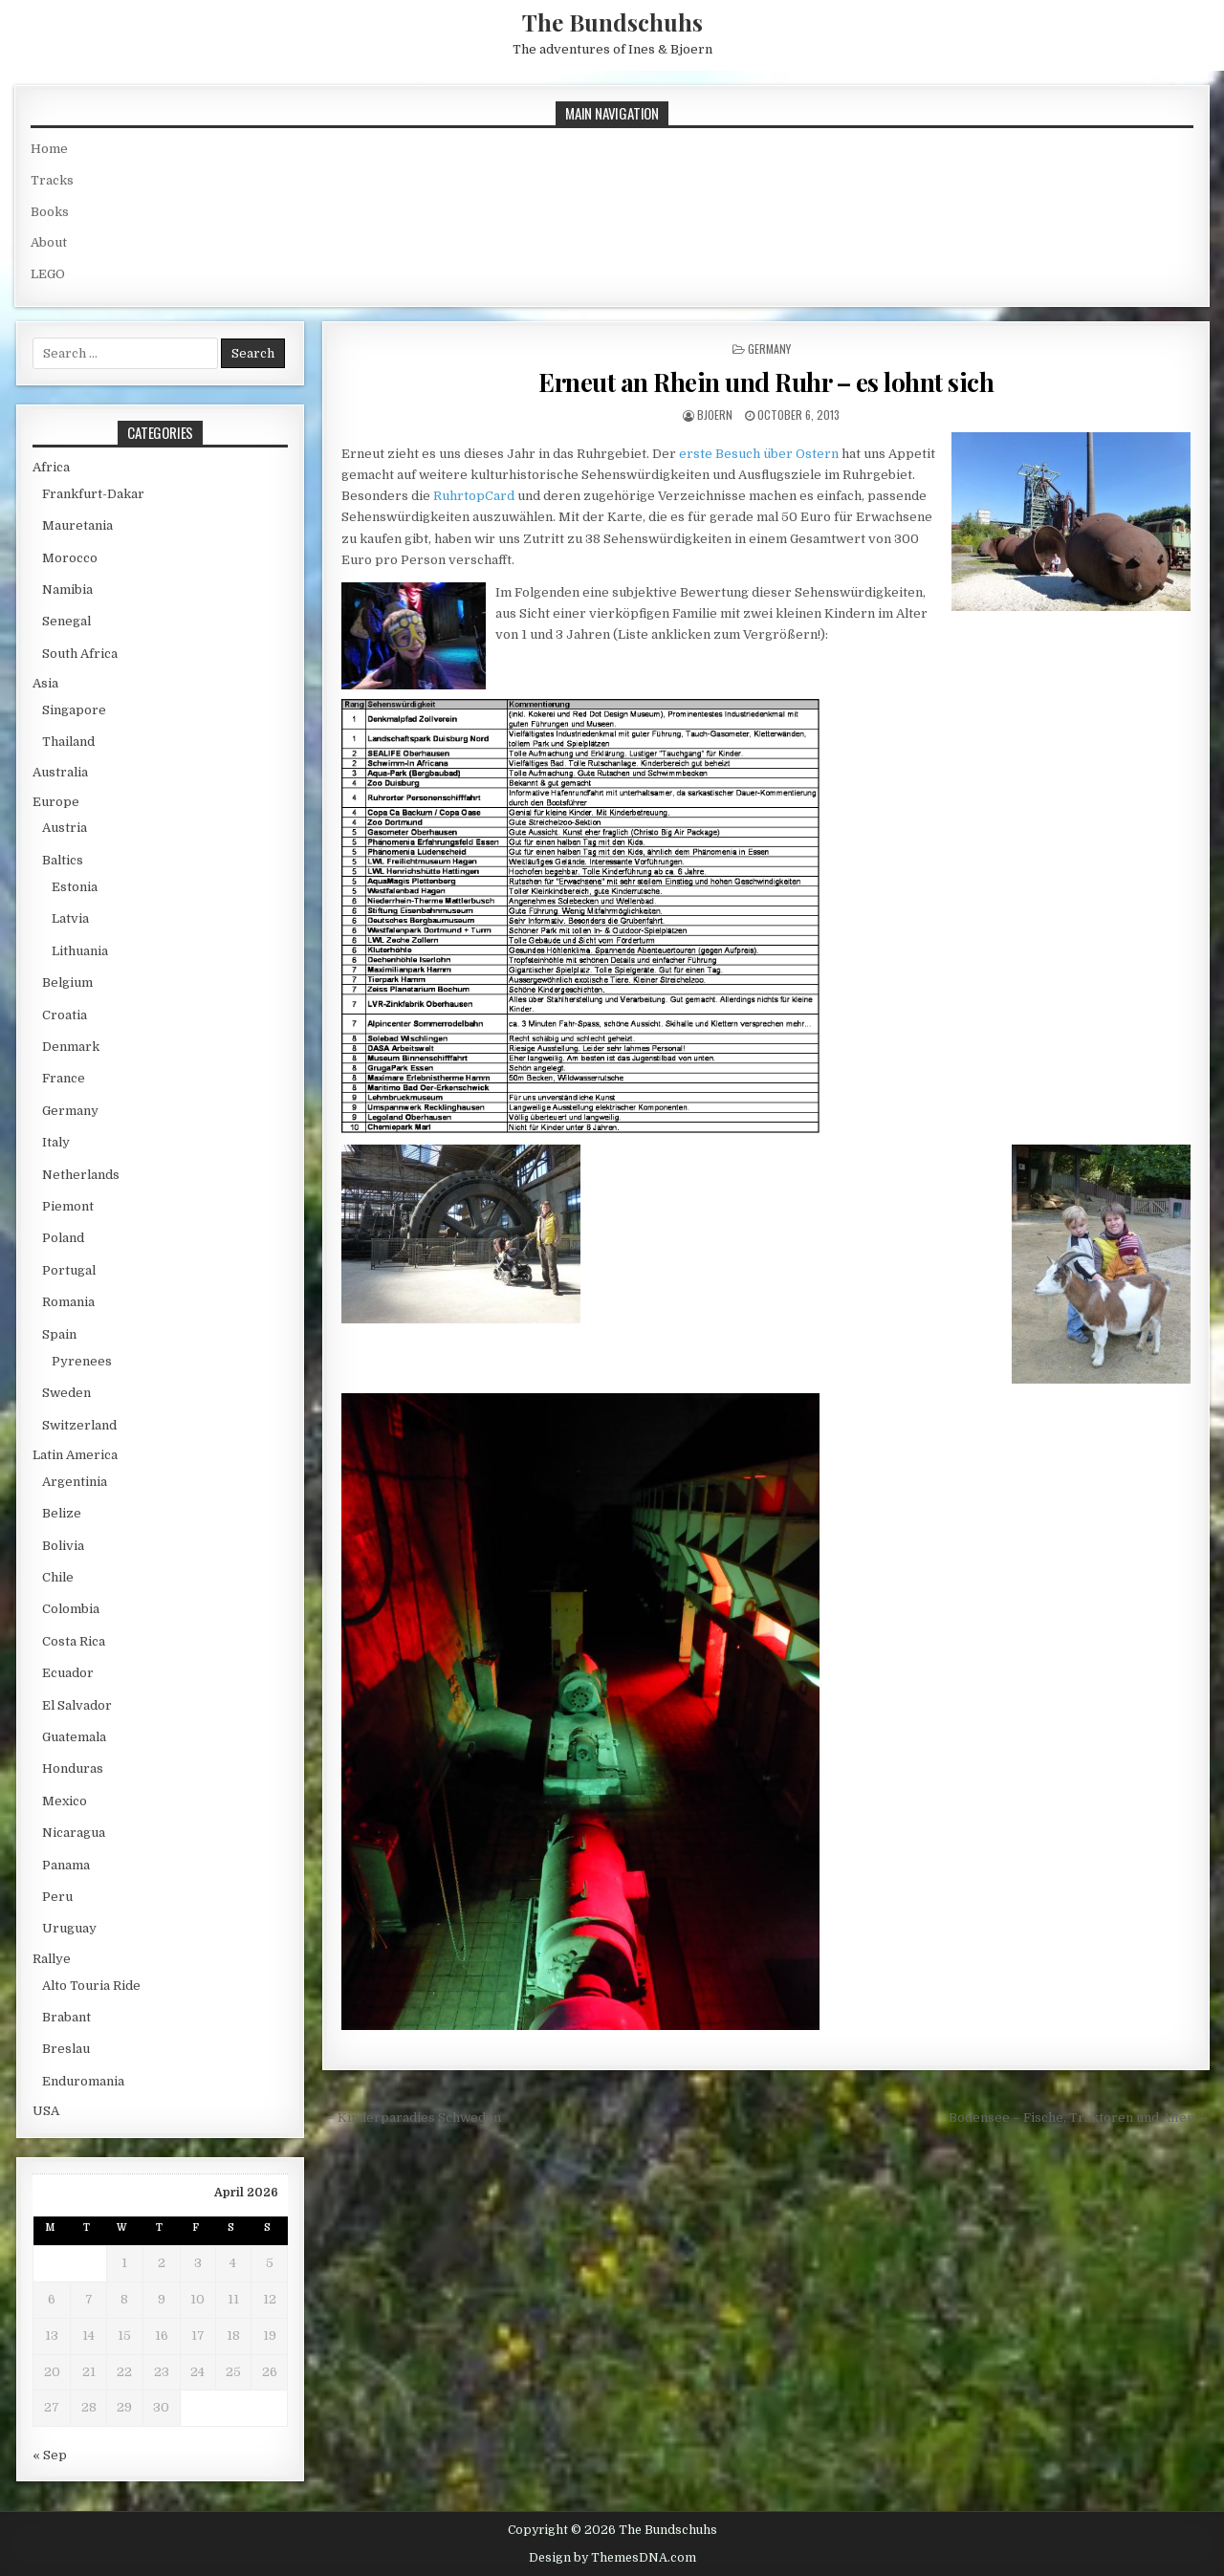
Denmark (70, 1046)
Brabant (66, 2017)
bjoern (714, 414)
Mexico (64, 1801)
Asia (45, 683)
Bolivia (63, 1546)
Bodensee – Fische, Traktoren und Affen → (1079, 2117)
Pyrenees (82, 1361)
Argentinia (74, 1481)
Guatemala (74, 1737)
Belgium (67, 982)
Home (49, 149)
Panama (66, 1865)
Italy (56, 1142)
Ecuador (68, 1673)
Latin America (75, 1455)
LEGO (48, 274)
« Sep (50, 2455)
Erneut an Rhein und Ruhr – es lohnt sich (766, 382)
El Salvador (77, 1705)
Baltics (62, 860)
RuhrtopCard (473, 496)
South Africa (80, 653)
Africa (51, 467)
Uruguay (69, 1928)
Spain (59, 1334)
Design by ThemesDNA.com (612, 2558)
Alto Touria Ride (91, 1985)
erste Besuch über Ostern (759, 454)
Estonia (75, 887)
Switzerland (79, 1425)
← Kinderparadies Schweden (411, 2117)
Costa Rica (73, 1641)
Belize (61, 1513)
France (63, 1078)
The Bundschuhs (612, 22)
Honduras (72, 1768)
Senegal (66, 621)
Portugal (69, 1270)
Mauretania (77, 525)
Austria (64, 827)
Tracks (52, 180)
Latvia (70, 918)
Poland (63, 1238)
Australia (60, 772)
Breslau (66, 2048)
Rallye (52, 1959)
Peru (57, 1896)
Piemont (68, 1206)
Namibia (67, 589)
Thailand (68, 741)
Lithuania (80, 951)
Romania (68, 1302)
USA (46, 2111)
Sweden (66, 1393)
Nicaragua (73, 1832)
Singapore (74, 710)
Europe (56, 802)
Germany (769, 348)
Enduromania (83, 2081)
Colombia (70, 1609)
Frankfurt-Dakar (93, 494)
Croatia (64, 1015)
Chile (58, 1577)
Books (50, 212)
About (49, 242)
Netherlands (81, 1175)
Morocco (70, 558)
